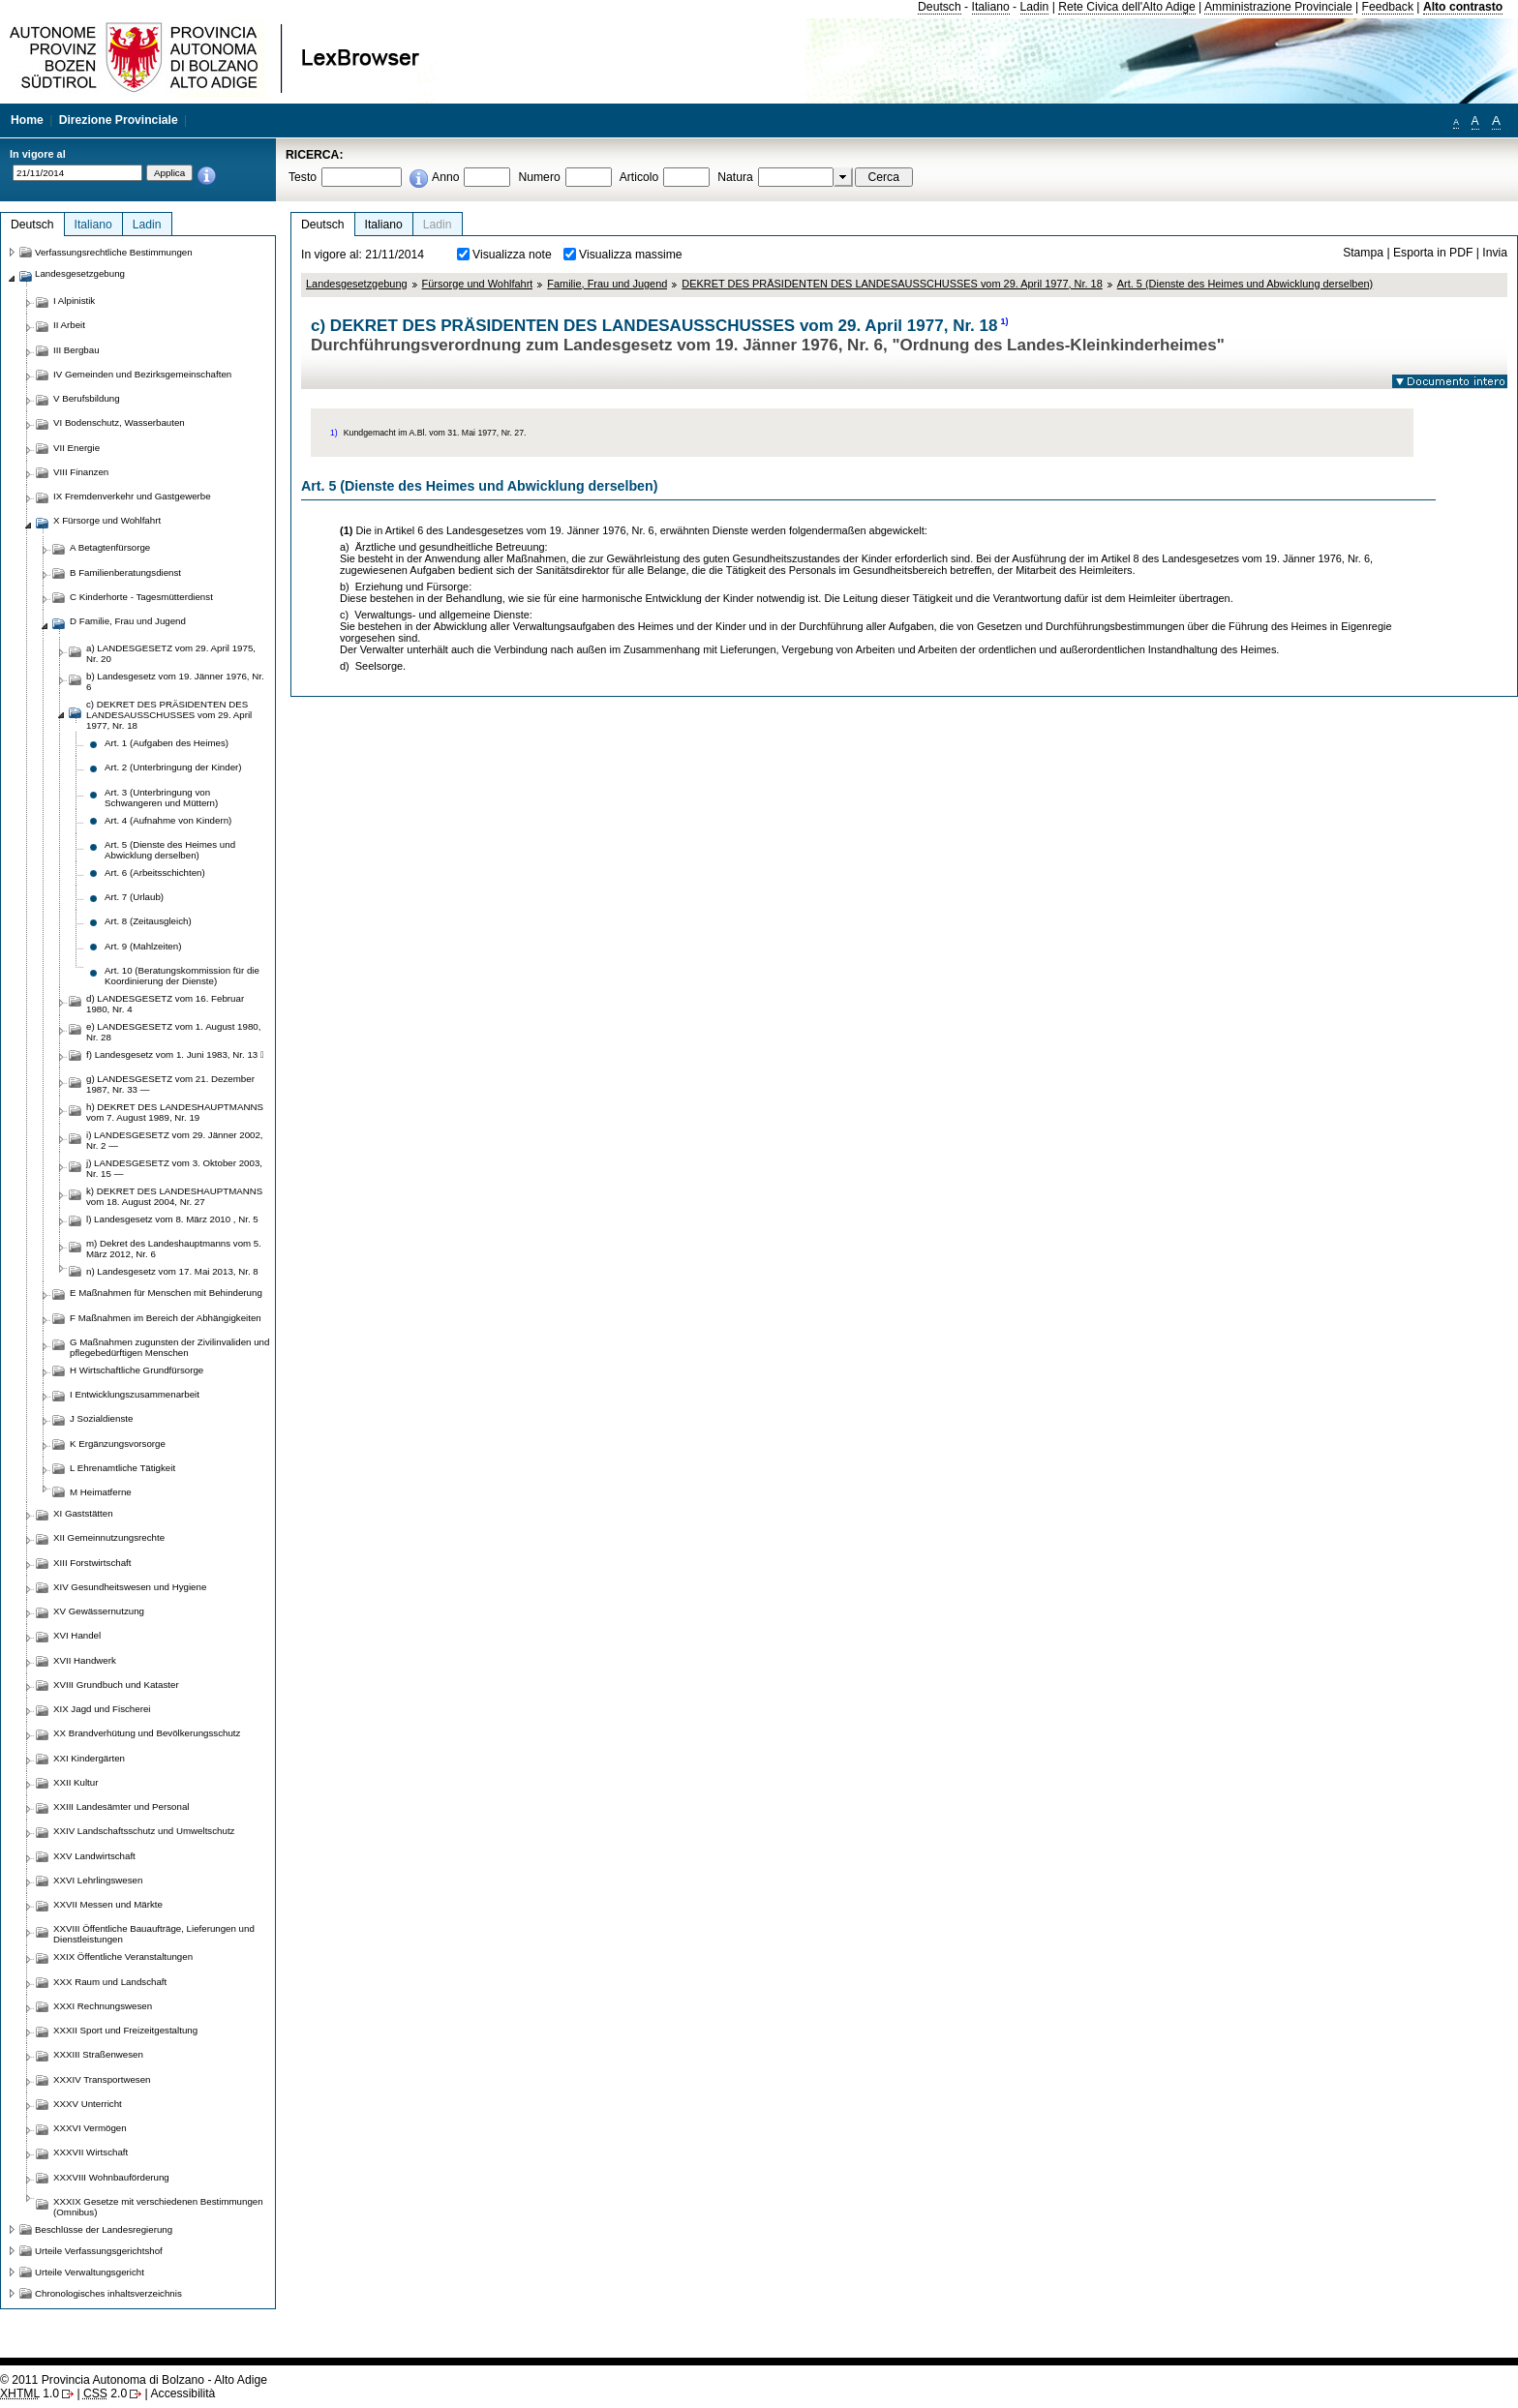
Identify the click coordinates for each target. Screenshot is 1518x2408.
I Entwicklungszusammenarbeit (134, 1394)
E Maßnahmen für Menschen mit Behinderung (166, 1292)
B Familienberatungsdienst (125, 572)
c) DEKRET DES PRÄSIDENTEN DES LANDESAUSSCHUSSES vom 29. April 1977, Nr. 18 (169, 715)
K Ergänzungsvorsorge (118, 1443)
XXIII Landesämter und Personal (121, 1806)
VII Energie (76, 447)
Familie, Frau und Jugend (607, 283)
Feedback (1387, 7)
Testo (302, 177)
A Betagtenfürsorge (110, 547)
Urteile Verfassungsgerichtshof (99, 2250)
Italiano (991, 7)
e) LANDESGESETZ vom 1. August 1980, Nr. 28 (173, 1031)
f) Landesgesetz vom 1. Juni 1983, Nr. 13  (174, 1054)
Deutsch (939, 7)
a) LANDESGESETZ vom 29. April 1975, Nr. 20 (171, 653)
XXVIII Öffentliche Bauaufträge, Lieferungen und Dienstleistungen (154, 1933)
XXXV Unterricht (87, 2103)
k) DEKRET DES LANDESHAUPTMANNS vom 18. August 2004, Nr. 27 (174, 1196)
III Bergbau (76, 350)
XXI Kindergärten (89, 1758)
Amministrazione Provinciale (1278, 7)
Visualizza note (512, 254)
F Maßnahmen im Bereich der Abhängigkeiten (165, 1317)
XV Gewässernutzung (98, 1611)
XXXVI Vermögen (90, 2127)
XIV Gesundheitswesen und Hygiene (129, 1586)
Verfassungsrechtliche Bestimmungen (114, 252)
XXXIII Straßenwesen (98, 2054)
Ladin (1034, 7)
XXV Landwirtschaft (94, 1856)
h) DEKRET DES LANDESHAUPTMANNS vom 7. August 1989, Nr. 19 (174, 1112)
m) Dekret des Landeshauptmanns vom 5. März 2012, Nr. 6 (173, 1248)
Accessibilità (182, 2393)
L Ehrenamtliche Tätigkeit (122, 1467)
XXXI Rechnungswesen (102, 2006)
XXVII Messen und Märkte (108, 1904)
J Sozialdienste (101, 1418)
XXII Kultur (75, 1782)
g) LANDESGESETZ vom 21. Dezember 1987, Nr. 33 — (170, 1084)
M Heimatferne (101, 1492)
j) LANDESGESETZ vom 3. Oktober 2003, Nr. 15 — (174, 1168)
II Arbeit (69, 324)
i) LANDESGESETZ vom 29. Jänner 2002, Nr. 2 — (174, 1140)
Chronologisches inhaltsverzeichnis (108, 2293)
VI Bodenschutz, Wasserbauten (119, 422)
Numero (539, 177)
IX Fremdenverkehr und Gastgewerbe (132, 496)
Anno (445, 177)
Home (27, 120)
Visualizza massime (631, 254)
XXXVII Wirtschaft (90, 2152)
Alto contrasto (1463, 7)
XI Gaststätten (83, 1513)
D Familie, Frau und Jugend (128, 621)
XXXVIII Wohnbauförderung (111, 2177)
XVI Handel (77, 1635)
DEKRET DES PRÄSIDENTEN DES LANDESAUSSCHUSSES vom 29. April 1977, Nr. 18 (892, 283)
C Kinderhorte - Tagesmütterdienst (141, 596)
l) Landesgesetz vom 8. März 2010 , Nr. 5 (172, 1219)
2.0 (105, 2393)
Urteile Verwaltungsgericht (89, 2272)
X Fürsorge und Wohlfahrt (107, 520)
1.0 (29, 2393)
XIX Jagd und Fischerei (101, 1708)
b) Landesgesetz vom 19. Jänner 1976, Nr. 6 (175, 681)
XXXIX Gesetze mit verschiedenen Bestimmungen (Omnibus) (158, 2206)
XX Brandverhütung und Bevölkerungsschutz (146, 1733)
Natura (735, 177)
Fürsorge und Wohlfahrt (477, 283)
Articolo (639, 177)
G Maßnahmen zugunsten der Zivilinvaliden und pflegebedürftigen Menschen (169, 1347)
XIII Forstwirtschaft (92, 1562)
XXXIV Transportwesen (101, 2079)
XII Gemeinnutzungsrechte (109, 1537)
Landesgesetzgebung (357, 283)
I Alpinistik (74, 300)
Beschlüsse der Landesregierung (103, 2229)
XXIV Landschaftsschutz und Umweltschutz (143, 1830)
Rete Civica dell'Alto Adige (1127, 7)
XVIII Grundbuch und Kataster (116, 1684)
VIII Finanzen (80, 472)
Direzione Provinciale (118, 120)
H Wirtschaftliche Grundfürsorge (136, 1370)
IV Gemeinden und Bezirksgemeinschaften (142, 374)
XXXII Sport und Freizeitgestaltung (125, 2030)
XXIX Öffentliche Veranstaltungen (123, 1956)
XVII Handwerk (84, 1660)
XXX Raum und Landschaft (110, 1981)
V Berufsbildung (86, 398)
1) (1005, 321)
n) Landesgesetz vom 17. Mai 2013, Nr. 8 (172, 1271)
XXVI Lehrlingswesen (97, 1880)
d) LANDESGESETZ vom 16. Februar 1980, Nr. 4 (165, 1003)
